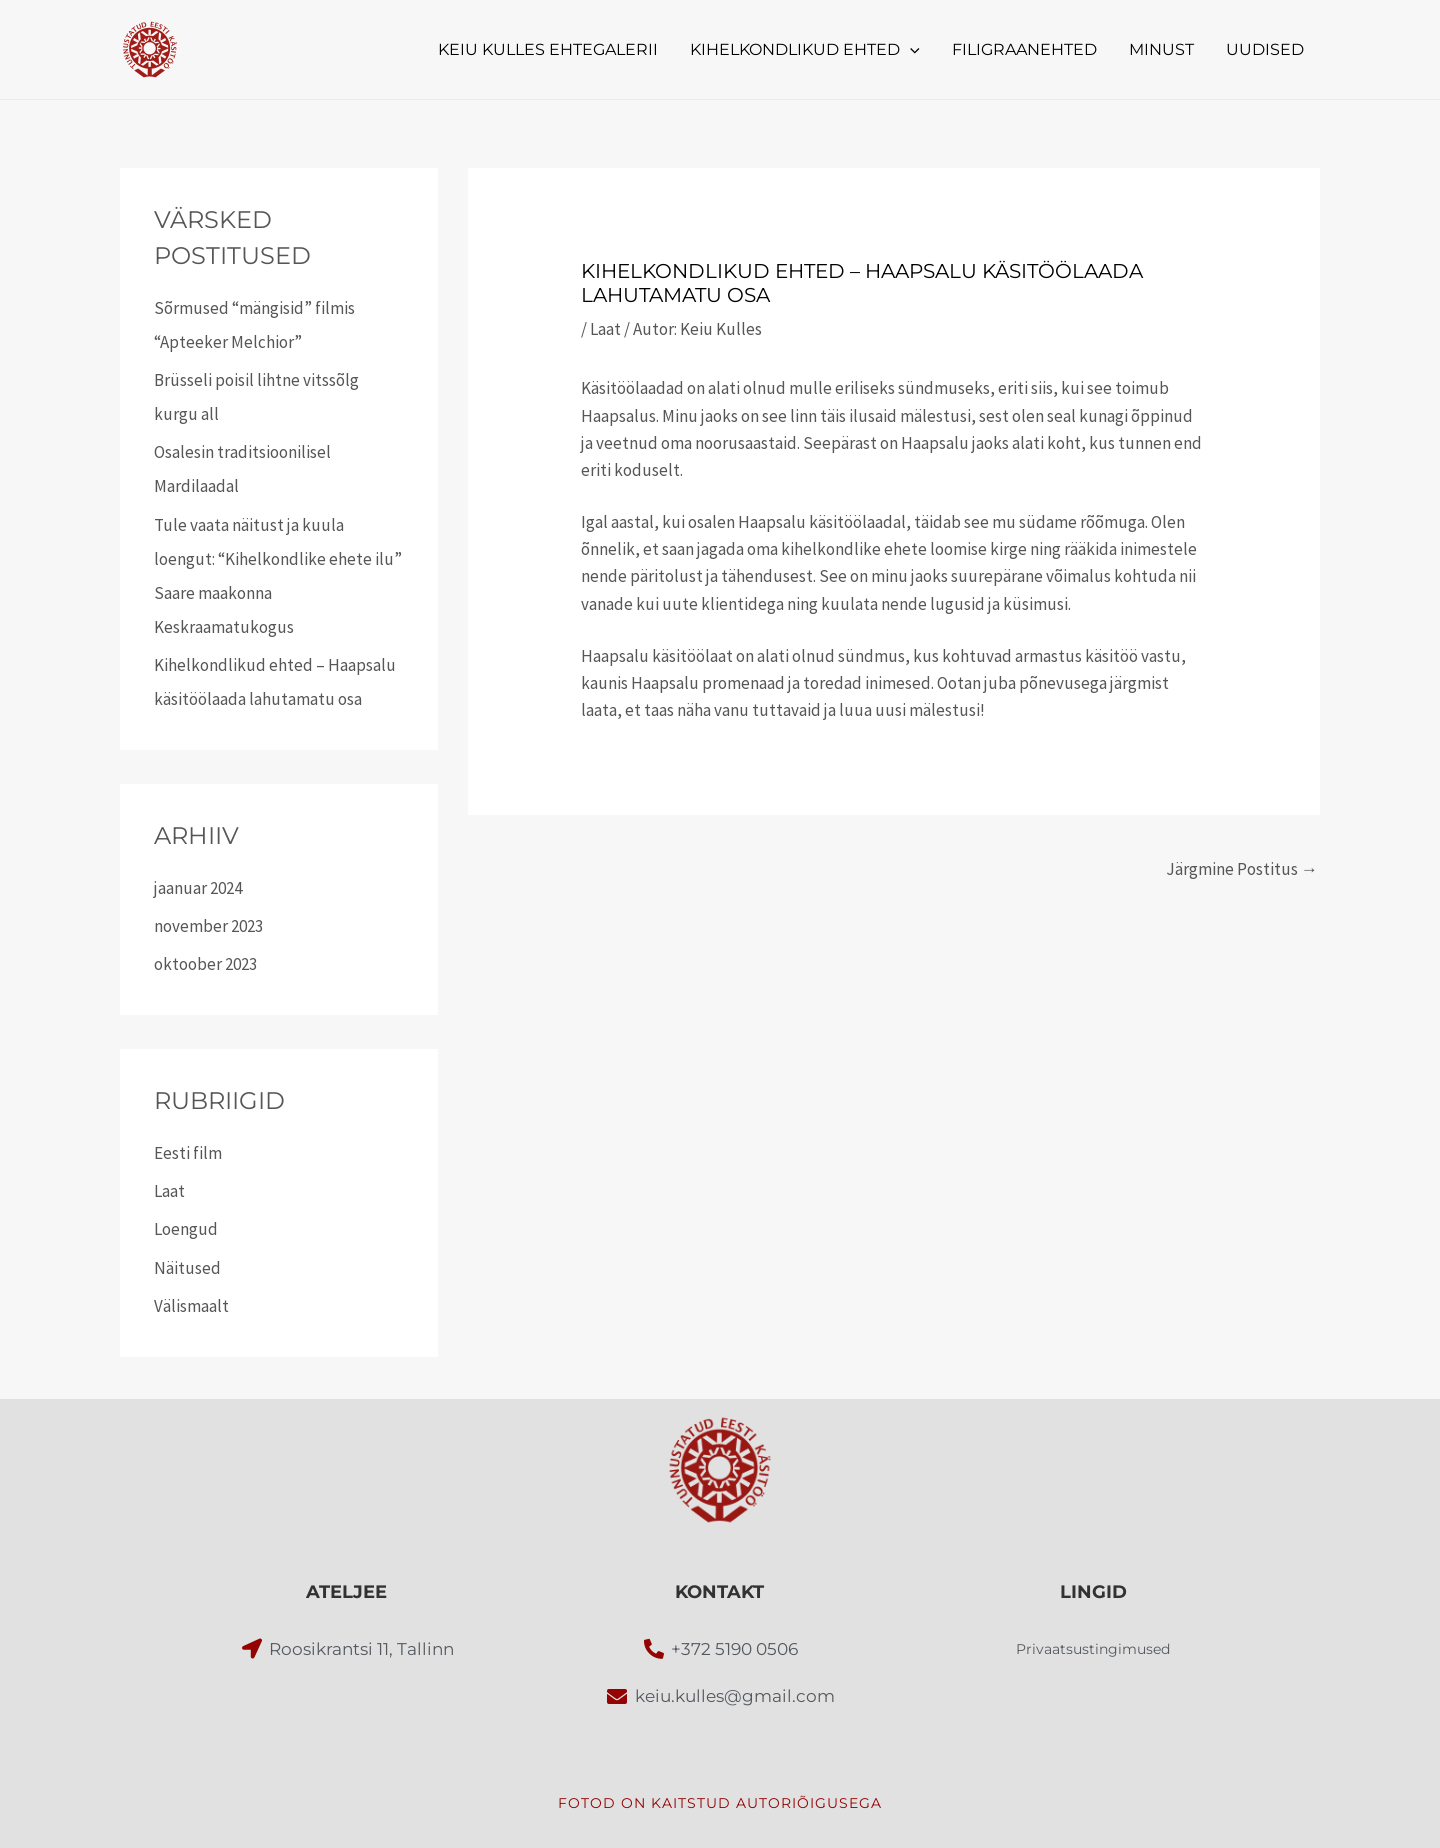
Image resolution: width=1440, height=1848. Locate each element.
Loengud (186, 1229)
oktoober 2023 (205, 964)
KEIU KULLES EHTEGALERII (548, 49)
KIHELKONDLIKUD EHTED (805, 50)
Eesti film (188, 1153)
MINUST (1161, 49)
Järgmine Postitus (1242, 869)
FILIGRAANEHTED (1024, 49)
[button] (910, 50)
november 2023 (208, 926)
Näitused (187, 1268)
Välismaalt (191, 1306)
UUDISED (1265, 49)
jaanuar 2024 (198, 888)
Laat (169, 1191)
